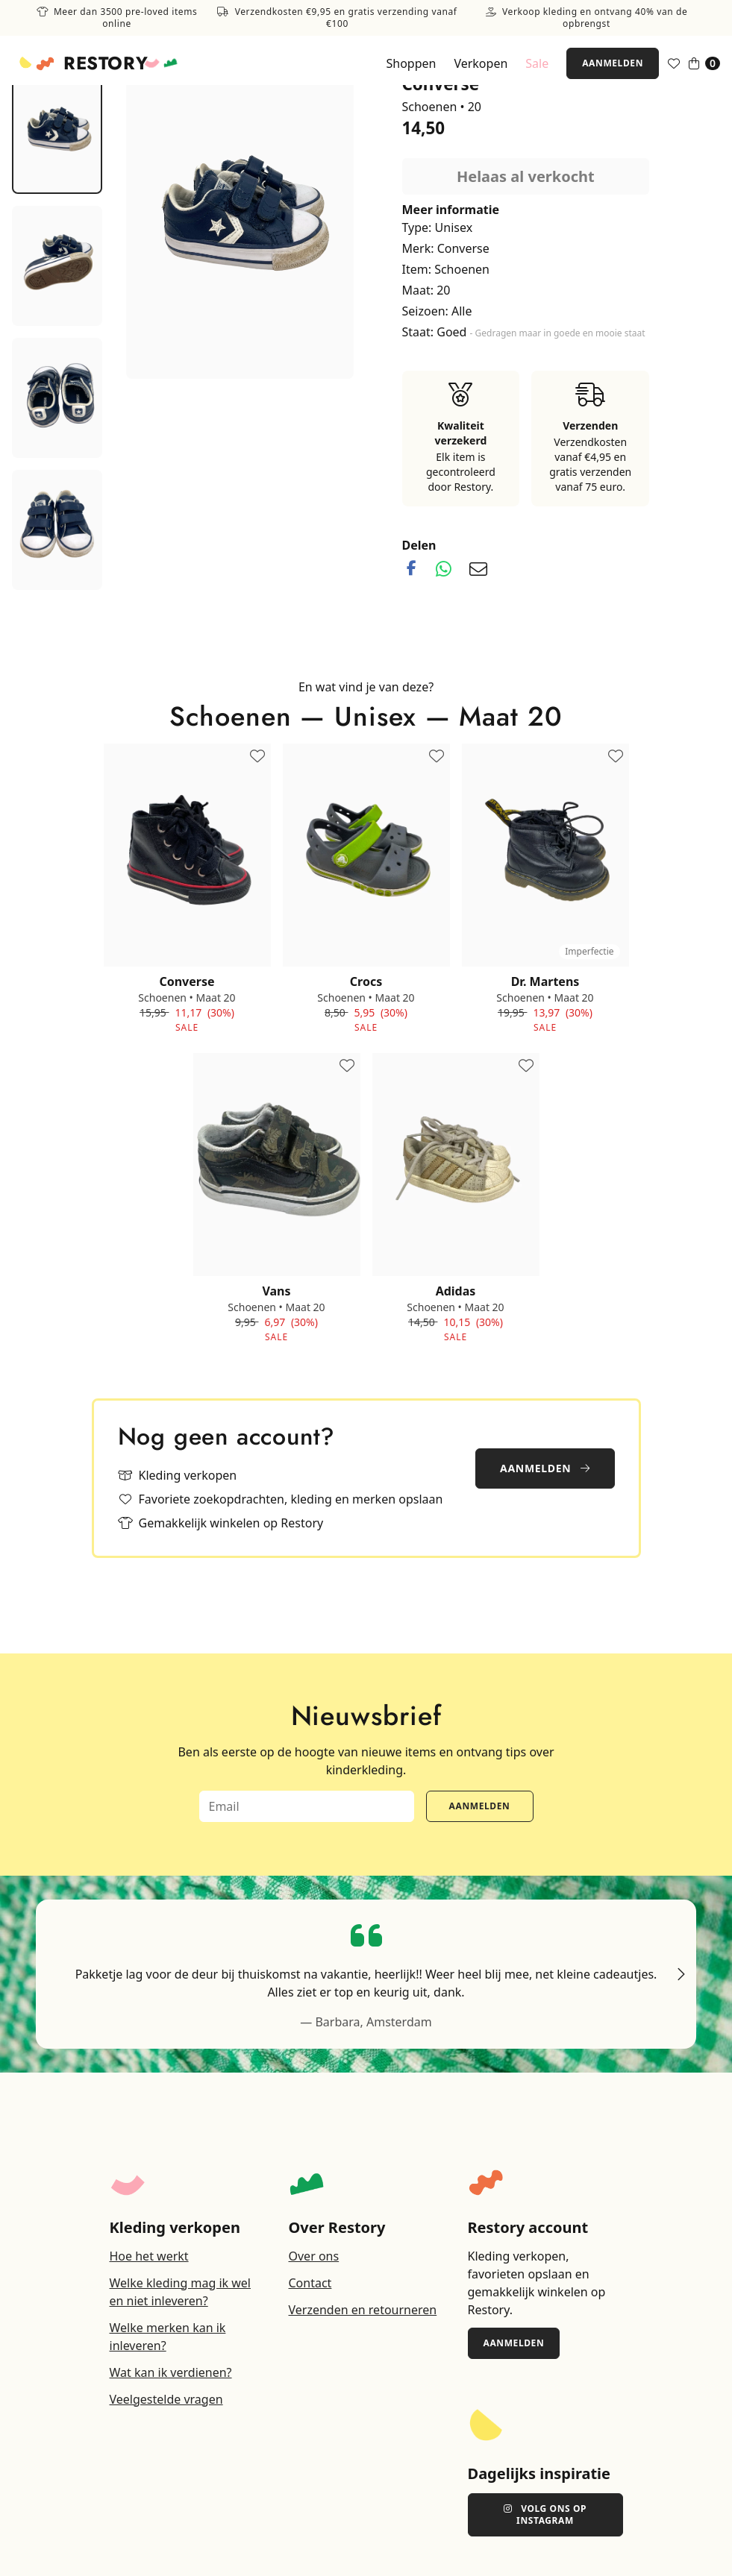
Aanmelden (612, 63)
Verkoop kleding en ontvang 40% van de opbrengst (587, 18)
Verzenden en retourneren (363, 2310)
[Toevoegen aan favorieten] (257, 757)
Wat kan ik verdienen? (171, 2372)
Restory (105, 63)
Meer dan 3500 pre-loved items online (117, 18)
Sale (536, 63)
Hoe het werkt (149, 2256)
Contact (310, 2283)
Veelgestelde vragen (166, 2399)
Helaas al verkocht (526, 176)
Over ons (314, 2256)
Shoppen (411, 63)
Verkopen (480, 63)
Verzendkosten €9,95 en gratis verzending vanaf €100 (337, 18)
